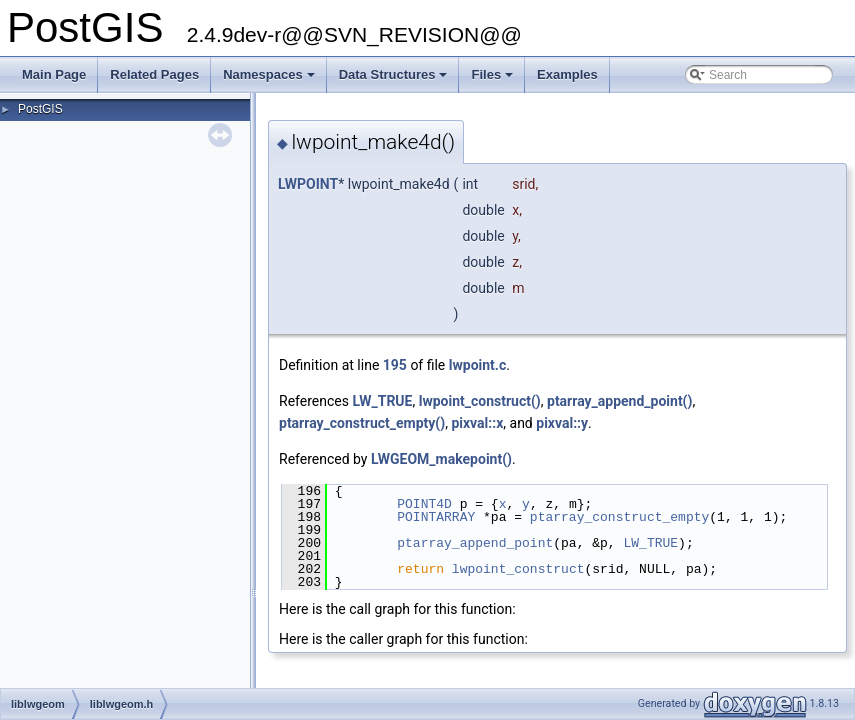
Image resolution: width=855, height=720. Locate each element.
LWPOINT (308, 184)
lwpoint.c (477, 365)
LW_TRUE (382, 401)
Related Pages (154, 74)
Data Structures (395, 80)
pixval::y (562, 423)
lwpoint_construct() (480, 401)
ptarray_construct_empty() (362, 423)
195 (395, 365)
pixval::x (477, 423)
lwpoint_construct (518, 569)
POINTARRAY (436, 517)
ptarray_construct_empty (619, 517)
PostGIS (40, 109)
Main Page (54, 74)
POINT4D (424, 504)
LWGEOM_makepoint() (441, 459)
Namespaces (270, 80)
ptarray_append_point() (619, 401)
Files (493, 80)
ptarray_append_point (475, 543)
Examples (567, 74)
